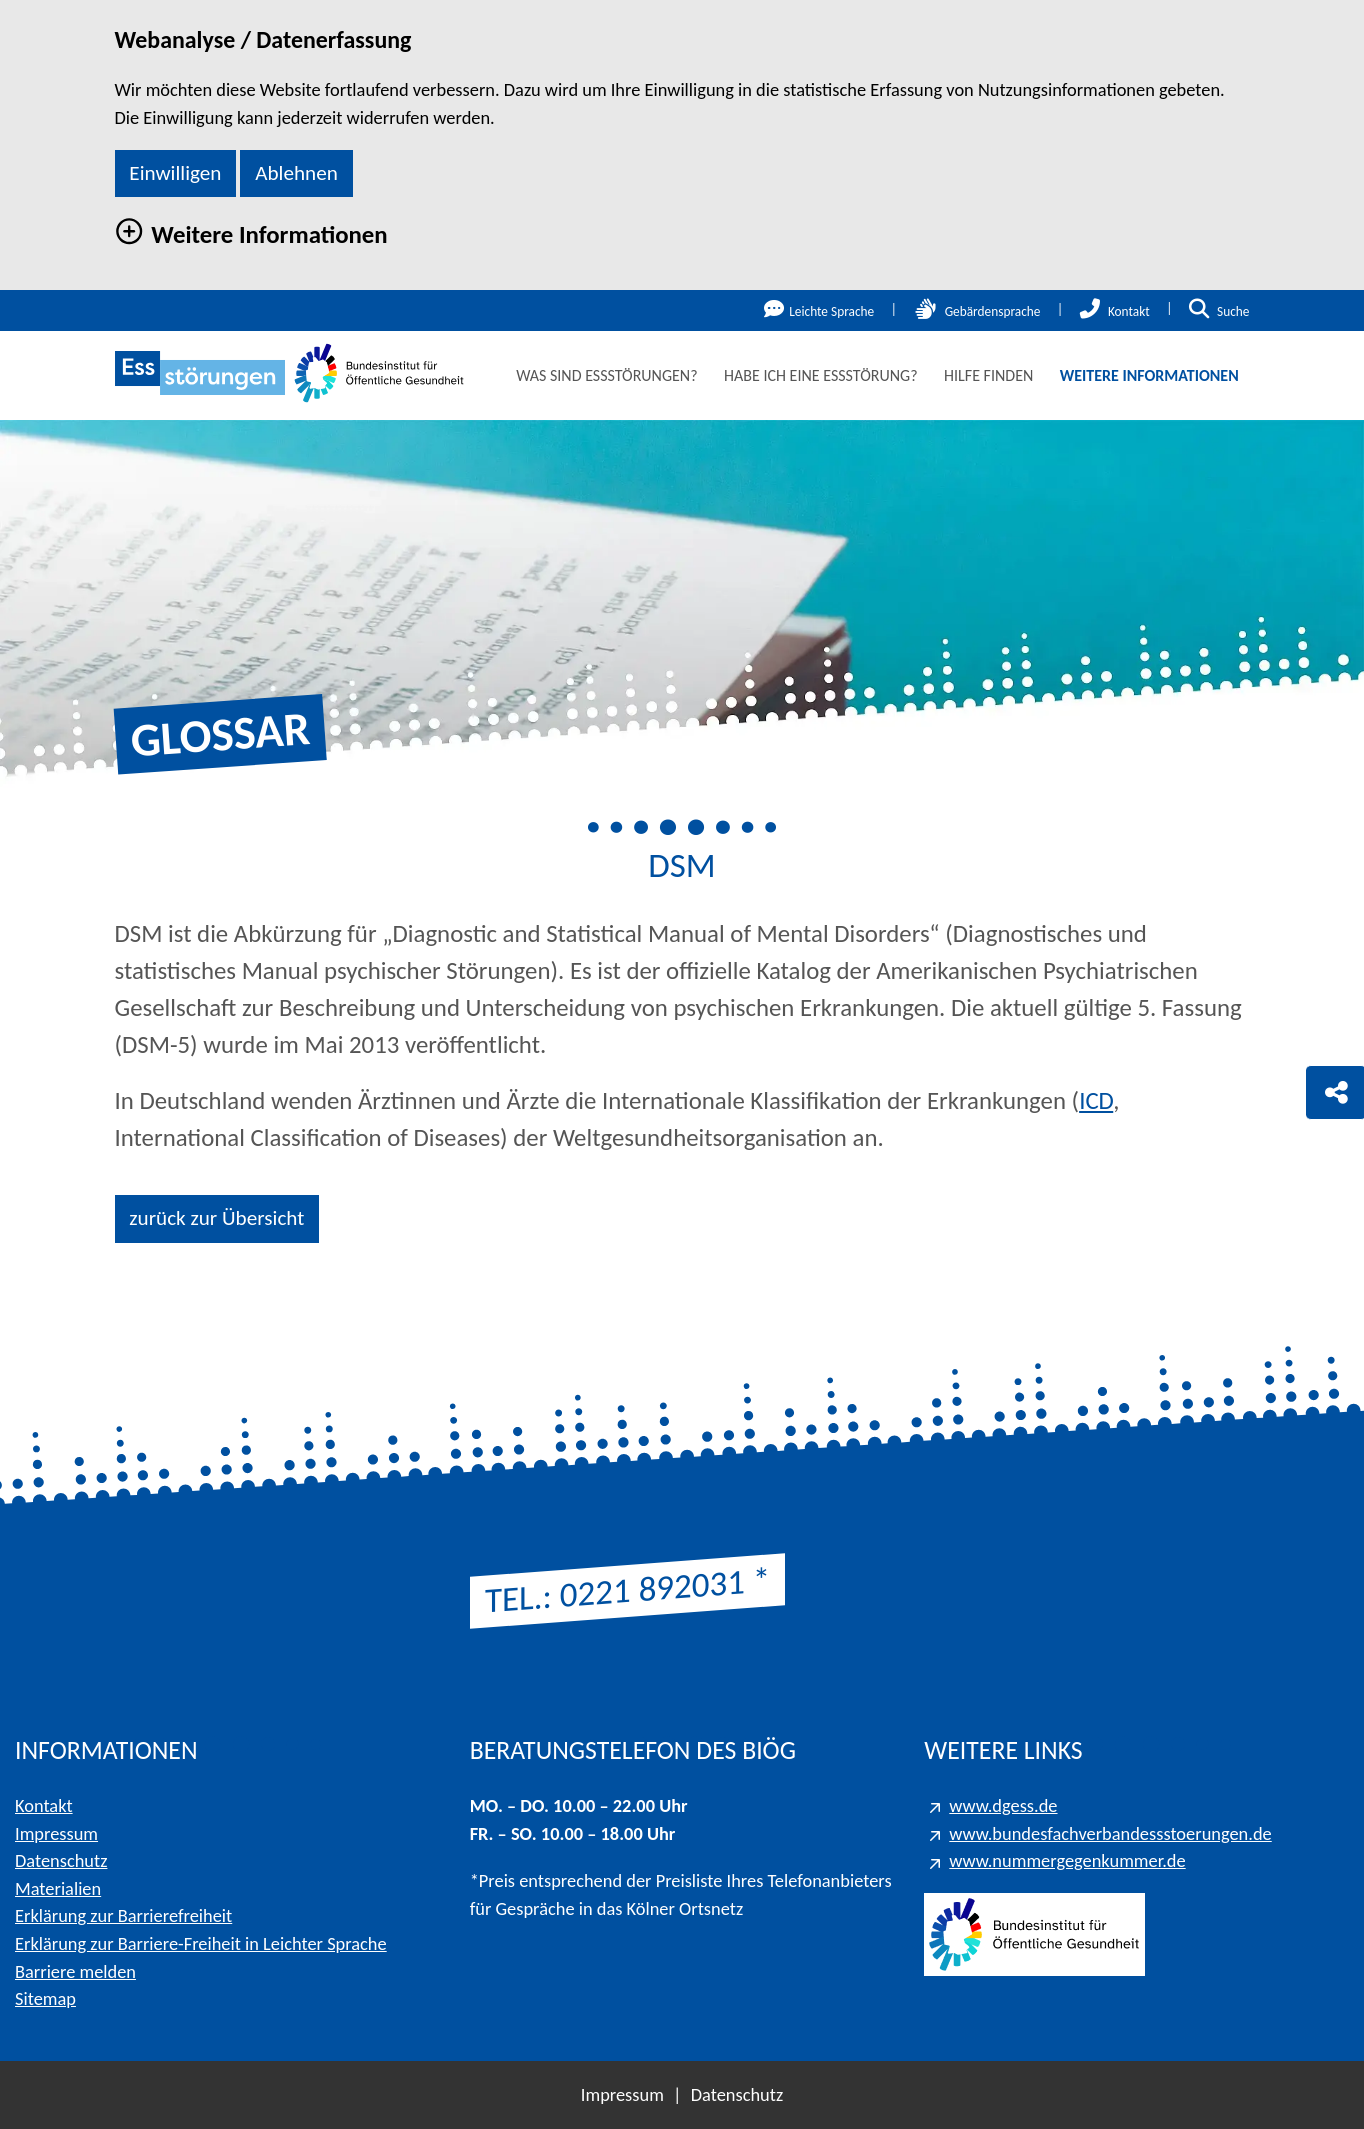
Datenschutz (61, 1860)
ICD (1096, 1100)
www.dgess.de (1003, 1805)
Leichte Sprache (819, 311)
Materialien (58, 1888)
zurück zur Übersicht (216, 1218)
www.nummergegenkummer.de (1067, 1860)
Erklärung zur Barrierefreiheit (123, 1915)
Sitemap (45, 1998)
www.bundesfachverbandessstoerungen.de (1110, 1833)
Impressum (56, 1833)
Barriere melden (75, 1971)
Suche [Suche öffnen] (1219, 311)
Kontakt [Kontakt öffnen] (1115, 311)
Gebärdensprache (977, 311)
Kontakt (44, 1805)
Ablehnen (296, 173)
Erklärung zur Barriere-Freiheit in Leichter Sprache (201, 1943)
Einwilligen (175, 173)
